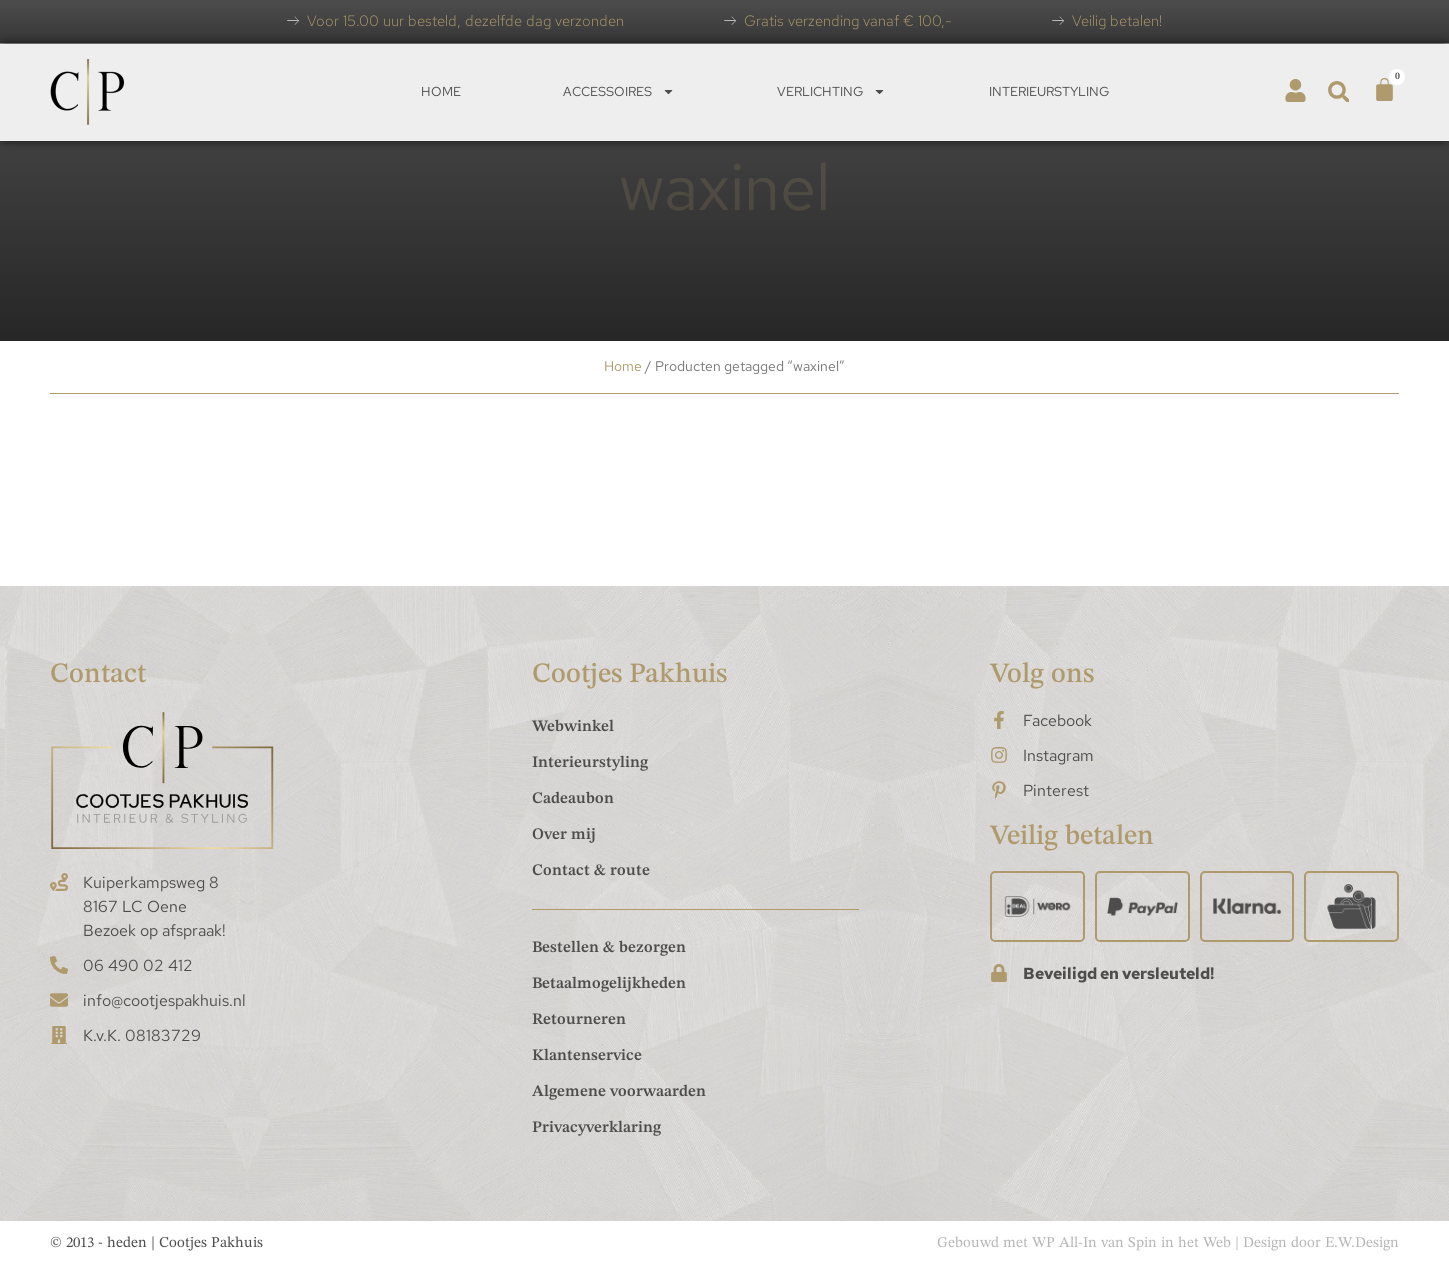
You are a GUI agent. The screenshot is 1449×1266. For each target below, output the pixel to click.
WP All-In (1064, 1243)
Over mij (564, 835)
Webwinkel (573, 727)
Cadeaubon (573, 799)
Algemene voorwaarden (619, 1092)
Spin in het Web (1179, 1243)
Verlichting (831, 91)
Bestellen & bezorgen (609, 948)
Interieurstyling (1049, 91)
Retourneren (579, 1020)
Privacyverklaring (596, 1128)
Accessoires (619, 91)
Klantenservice (587, 1056)
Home (441, 91)
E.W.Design (1362, 1243)
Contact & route (591, 871)
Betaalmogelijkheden (609, 984)
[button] (1338, 91)
